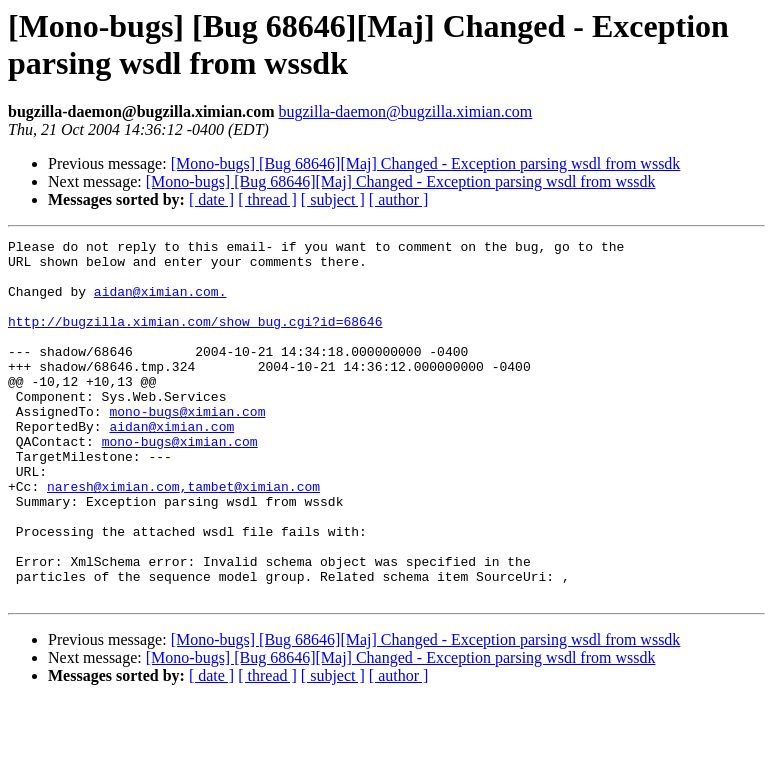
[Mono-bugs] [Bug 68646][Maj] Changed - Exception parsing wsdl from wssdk (426, 163)
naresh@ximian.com (113, 537)
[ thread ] (267, 199)
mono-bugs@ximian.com (187, 447)
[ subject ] (333, 199)
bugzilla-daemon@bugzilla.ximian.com (405, 111)
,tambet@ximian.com (250, 537)
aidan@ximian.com (171, 465)
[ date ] (211, 199)
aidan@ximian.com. (160, 303)
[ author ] (399, 199)
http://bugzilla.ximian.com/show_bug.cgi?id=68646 (195, 339)
